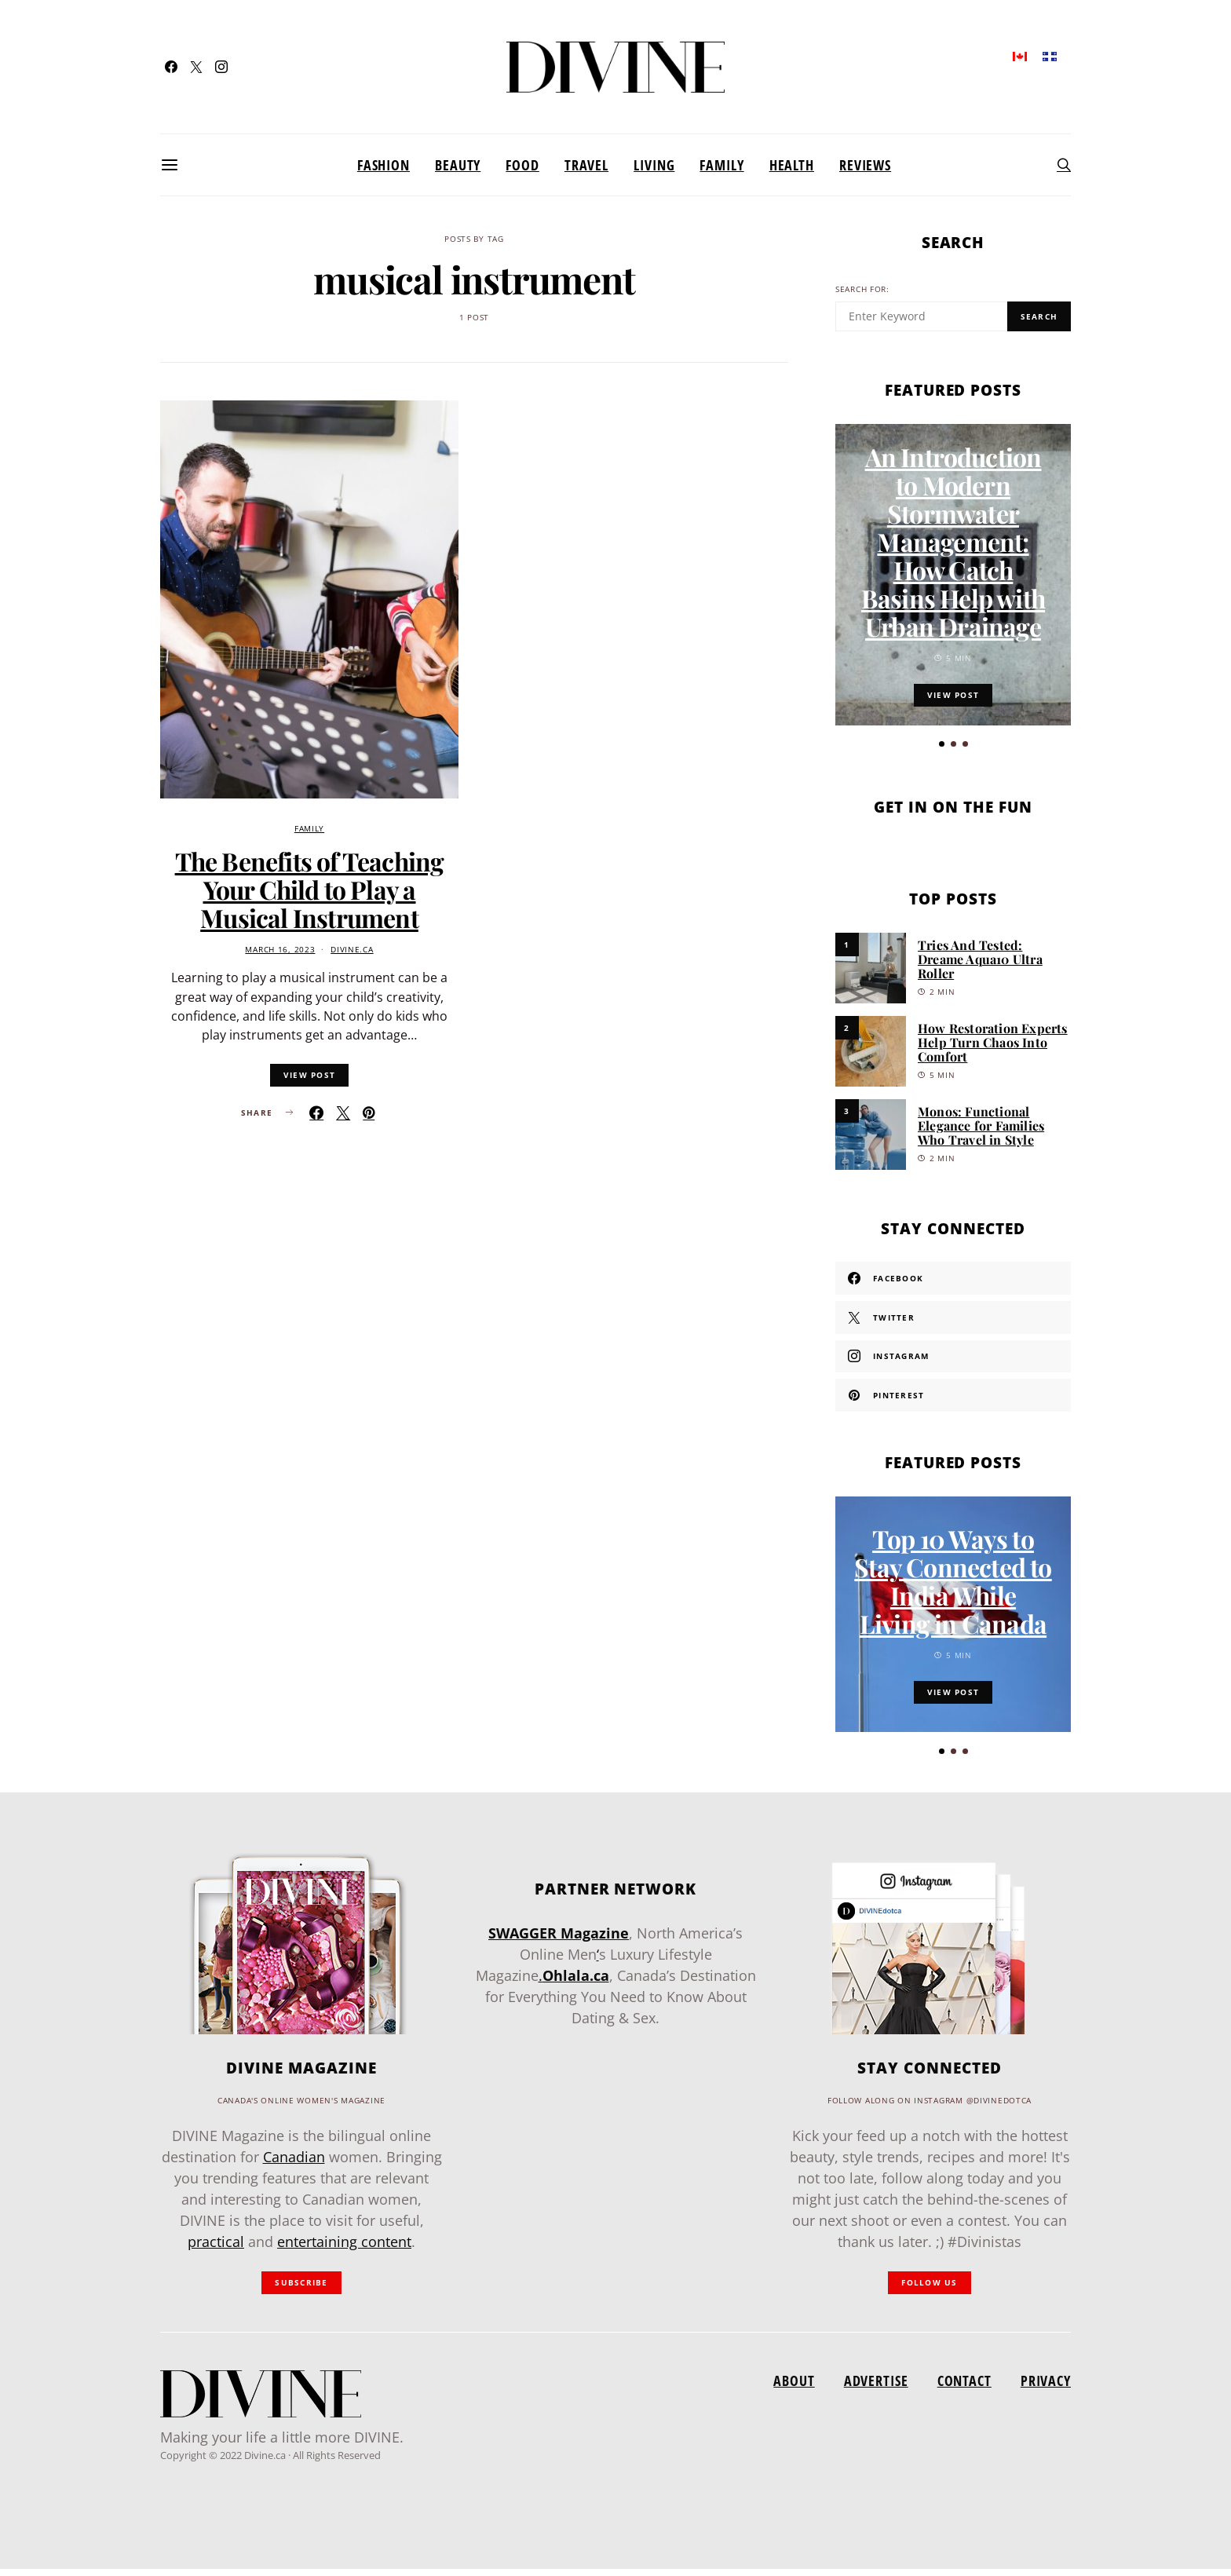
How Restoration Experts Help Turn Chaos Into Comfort (993, 1042)
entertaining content (344, 2248)
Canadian (294, 2163)
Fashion (383, 164)
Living (654, 164)
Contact (964, 2387)
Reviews (865, 164)
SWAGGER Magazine (558, 1940)
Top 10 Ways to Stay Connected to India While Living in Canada (952, 1588)
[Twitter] (196, 66)
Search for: (862, 289)
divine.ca (352, 950)
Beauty (457, 164)
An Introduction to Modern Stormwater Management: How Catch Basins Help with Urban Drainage (953, 541)
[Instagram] (221, 66)
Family (721, 164)
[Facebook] (171, 66)
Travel (586, 164)
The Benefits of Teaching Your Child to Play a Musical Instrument (309, 889)
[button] (942, 744)
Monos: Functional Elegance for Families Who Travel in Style (981, 1125)
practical (216, 2248)
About (793, 2387)
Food (522, 164)
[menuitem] (1020, 55)
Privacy (1046, 2387)
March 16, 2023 (280, 950)
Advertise (876, 2387)
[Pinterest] (953, 1395)
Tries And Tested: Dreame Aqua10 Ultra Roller (980, 959)
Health (791, 164)
